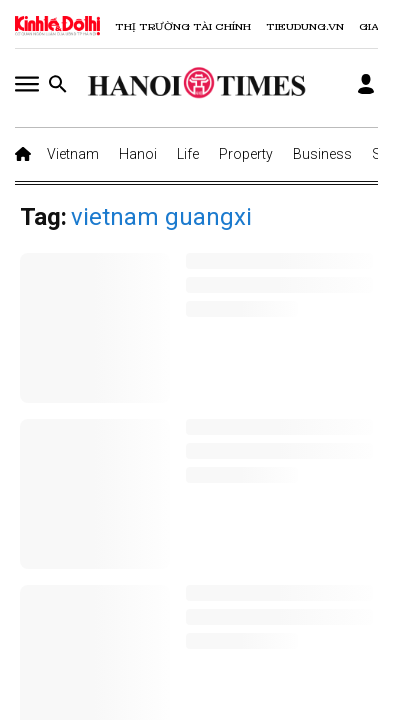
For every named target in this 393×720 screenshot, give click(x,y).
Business (322, 154)
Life (188, 154)
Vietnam (73, 154)
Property (246, 154)
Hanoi (138, 154)
